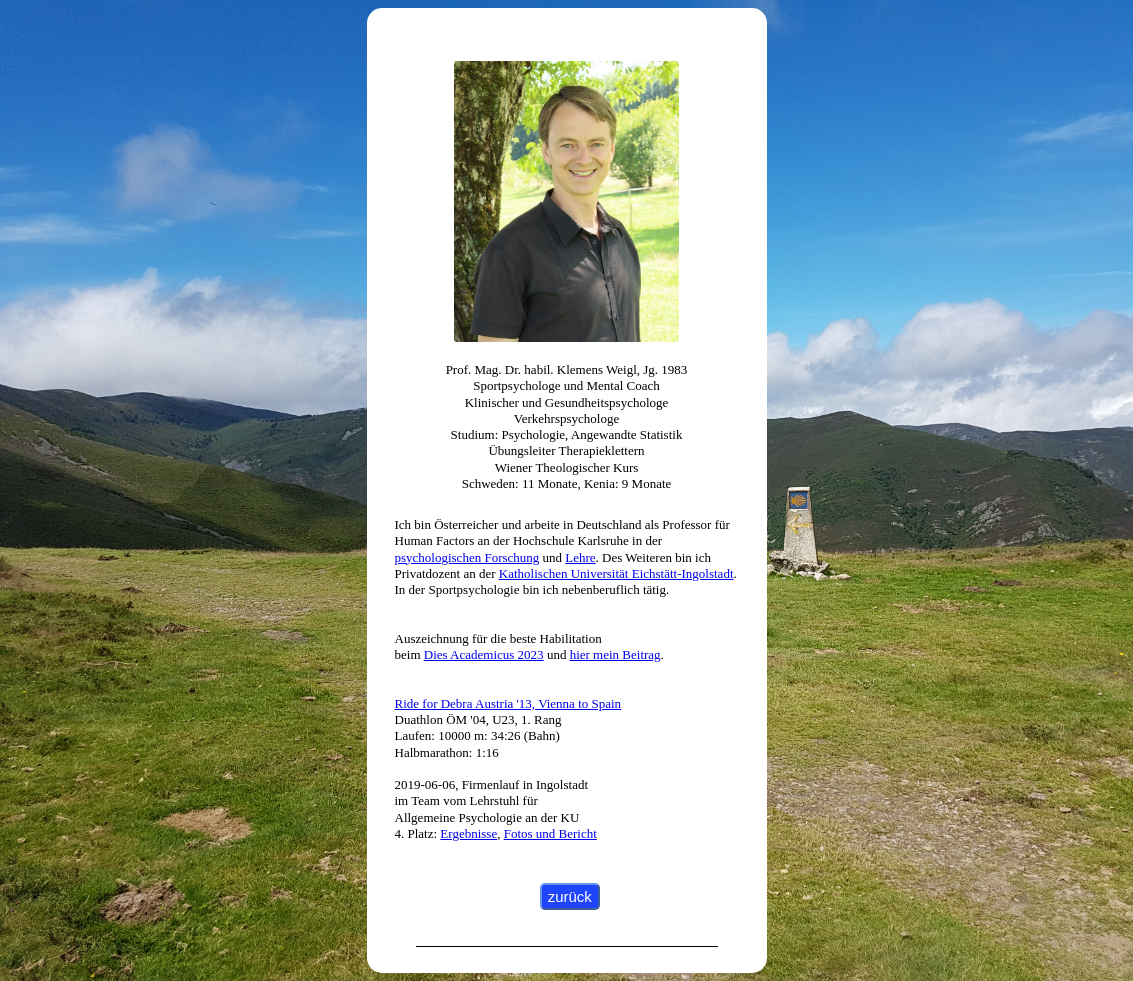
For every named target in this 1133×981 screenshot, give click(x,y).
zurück (570, 896)
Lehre (580, 557)
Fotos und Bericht (550, 833)
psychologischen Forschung (467, 557)
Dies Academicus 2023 (484, 654)
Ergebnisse (468, 833)
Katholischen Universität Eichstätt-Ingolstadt (616, 573)
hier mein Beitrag (615, 654)
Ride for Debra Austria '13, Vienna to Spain (508, 703)
